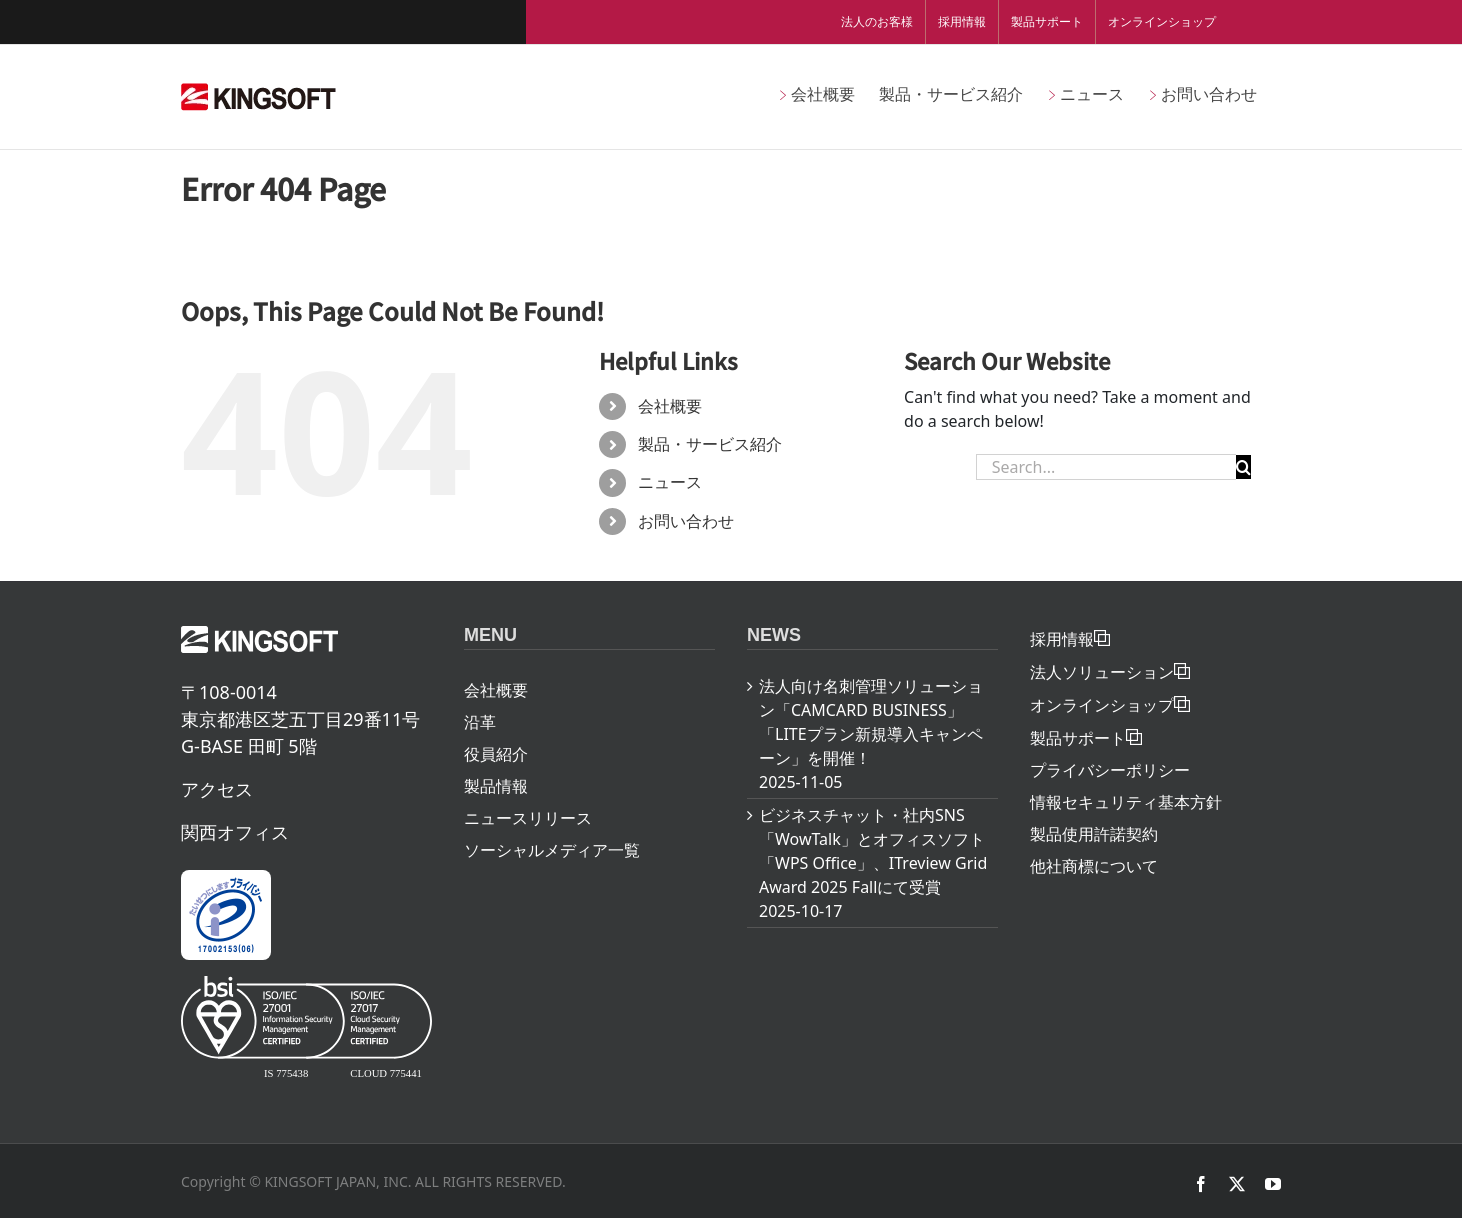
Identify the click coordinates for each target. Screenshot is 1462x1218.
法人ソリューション (1102, 672)
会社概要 (670, 406)
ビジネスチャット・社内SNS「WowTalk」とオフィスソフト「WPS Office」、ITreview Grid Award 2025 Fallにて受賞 (873, 851)
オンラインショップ (1162, 21)
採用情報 (962, 21)
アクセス (217, 789)
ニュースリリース (528, 818)
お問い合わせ (686, 521)
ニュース (670, 482)
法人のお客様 (877, 21)
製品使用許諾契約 (1094, 834)
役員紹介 (496, 754)
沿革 (480, 722)
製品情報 (496, 786)
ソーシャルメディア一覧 (552, 850)
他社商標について (1094, 866)
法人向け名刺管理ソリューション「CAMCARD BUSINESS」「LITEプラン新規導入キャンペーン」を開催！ (871, 722)
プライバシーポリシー (1110, 770)
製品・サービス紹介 (710, 444)
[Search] (1243, 467)
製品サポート (1047, 21)
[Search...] (1106, 467)
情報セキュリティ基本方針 (1126, 802)
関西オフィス (235, 832)
